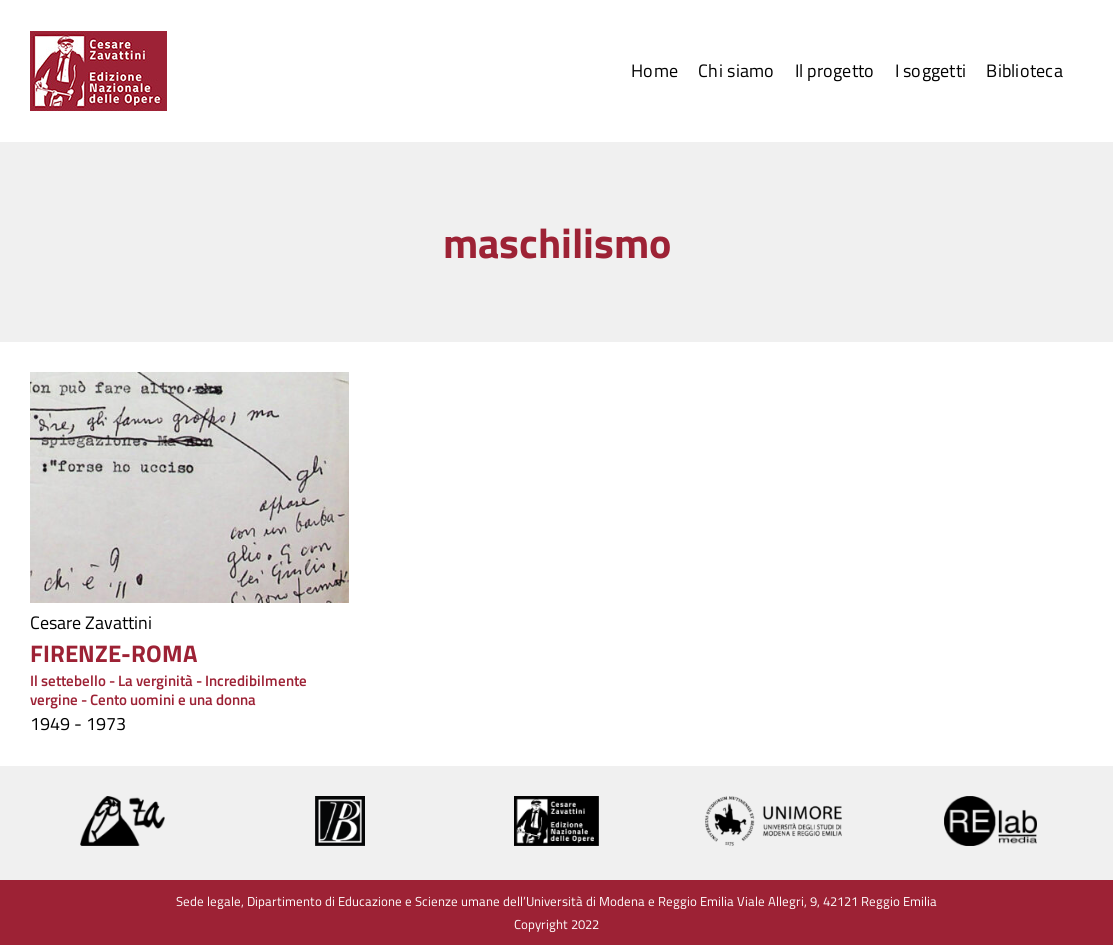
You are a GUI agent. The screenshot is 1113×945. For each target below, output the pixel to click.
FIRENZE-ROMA (113, 653)
